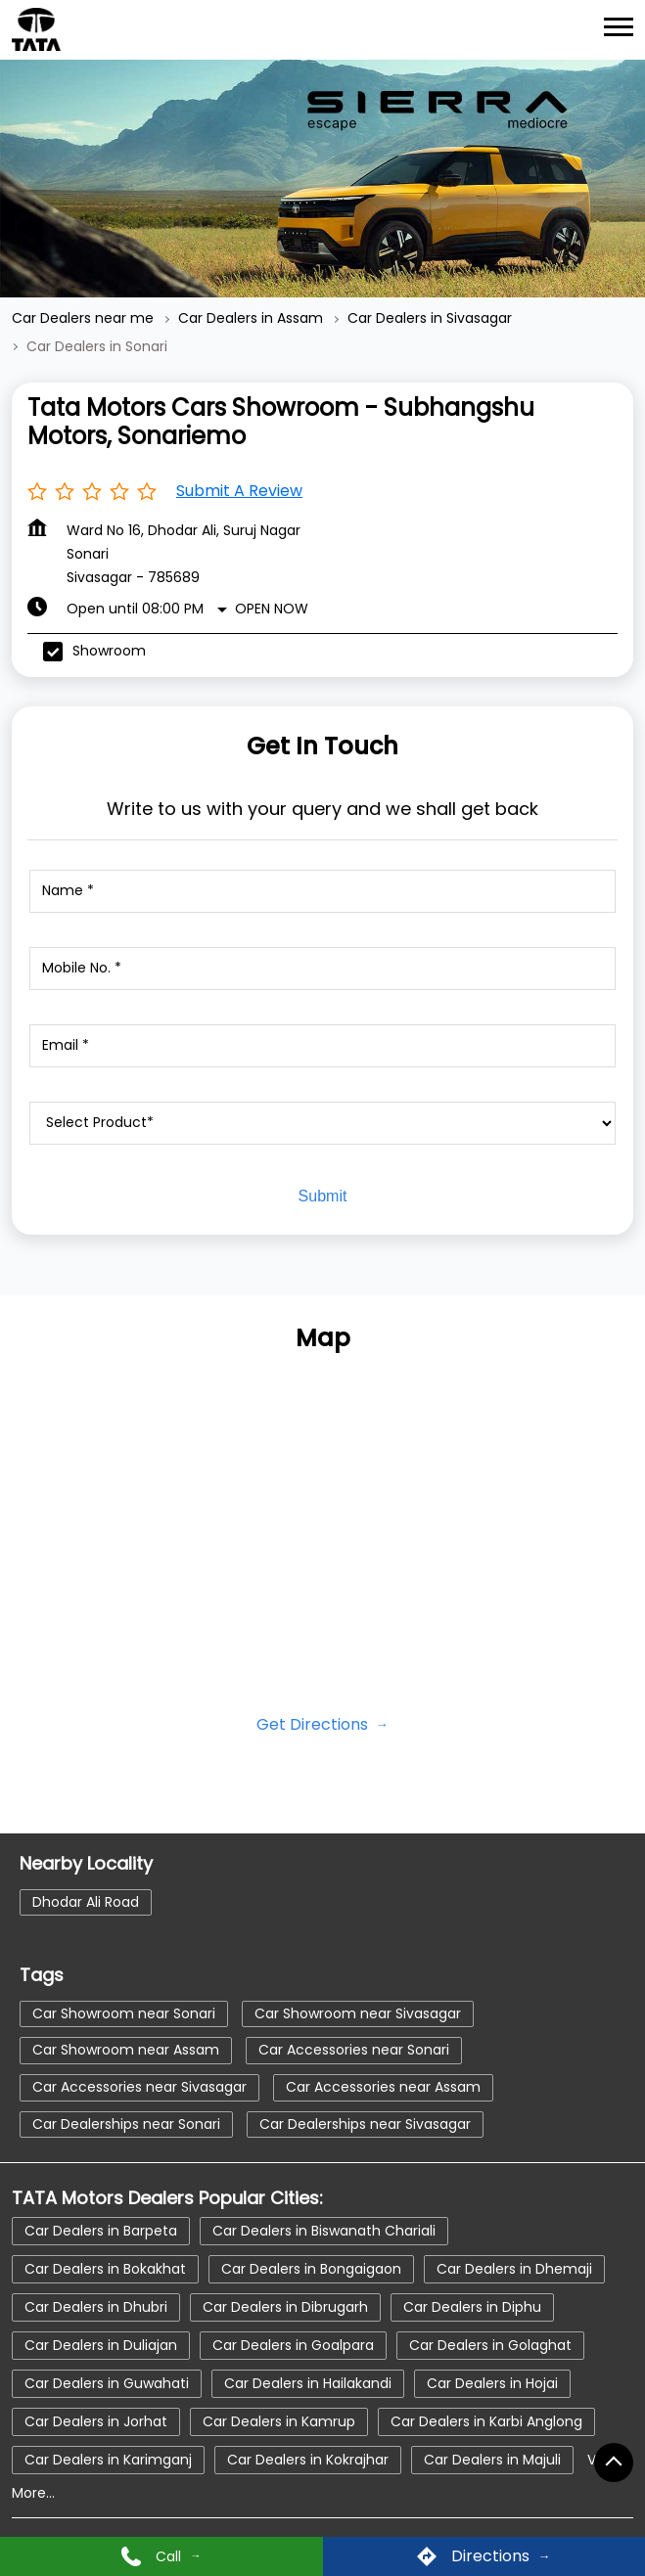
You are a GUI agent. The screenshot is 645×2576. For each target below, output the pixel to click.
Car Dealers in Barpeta (100, 2229)
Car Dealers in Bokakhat (105, 2268)
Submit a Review (239, 490)
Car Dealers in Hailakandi (308, 2382)
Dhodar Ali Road (85, 1902)
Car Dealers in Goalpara (293, 2344)
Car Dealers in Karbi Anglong (486, 2420)
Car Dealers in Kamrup (279, 2420)
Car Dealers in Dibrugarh (285, 2306)
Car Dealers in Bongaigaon (311, 2268)
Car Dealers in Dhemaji (514, 2268)
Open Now (271, 608)
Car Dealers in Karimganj (108, 2458)
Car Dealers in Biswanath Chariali (324, 2229)
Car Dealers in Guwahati (106, 2382)
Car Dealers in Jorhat (95, 2420)
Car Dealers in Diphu (472, 2306)
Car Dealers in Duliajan (100, 2344)
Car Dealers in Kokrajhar (308, 2458)
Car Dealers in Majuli (492, 2458)
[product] (322, 1123)
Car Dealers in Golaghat (490, 2344)
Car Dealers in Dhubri (95, 2306)
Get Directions (314, 1724)
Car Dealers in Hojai (492, 2382)
